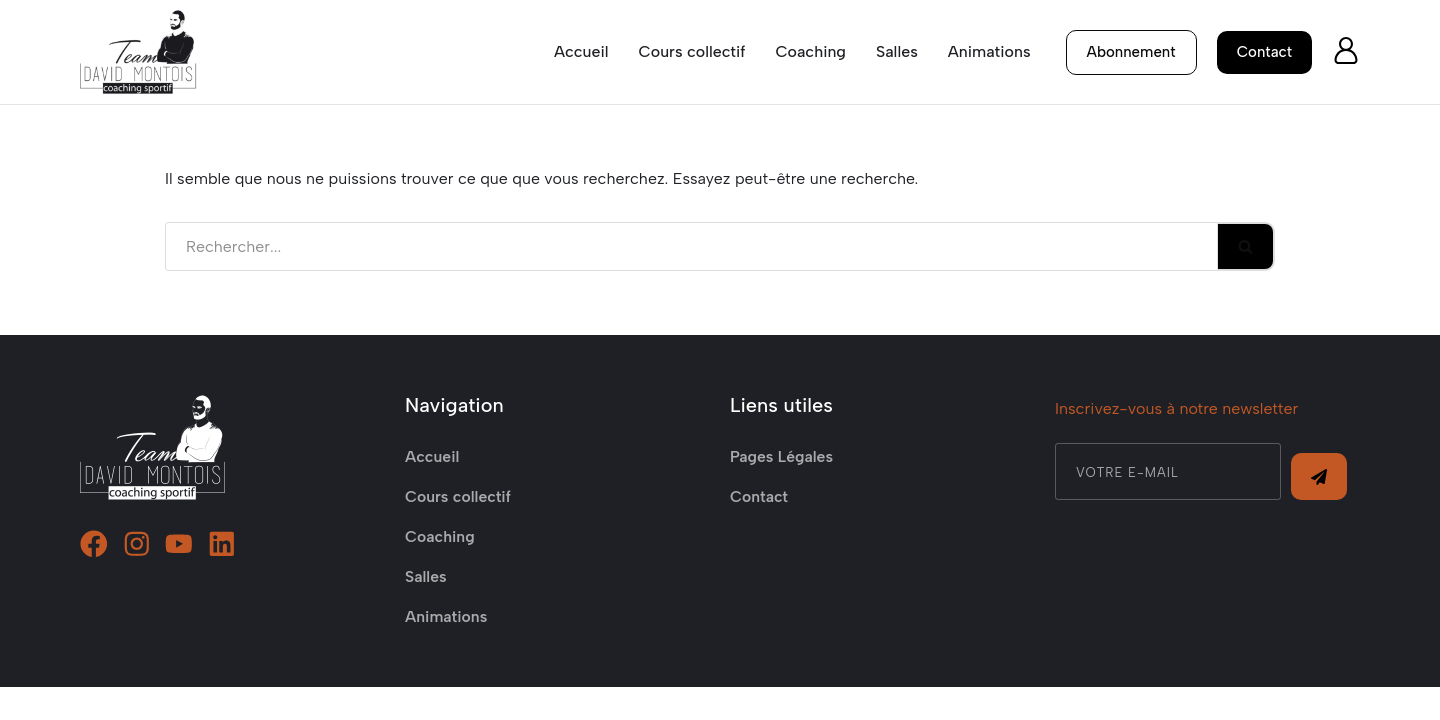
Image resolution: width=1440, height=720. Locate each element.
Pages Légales (782, 489)
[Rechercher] (691, 246)
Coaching (810, 51)
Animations (988, 51)
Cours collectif (690, 51)
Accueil (580, 51)
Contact (759, 529)
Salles (897, 51)
